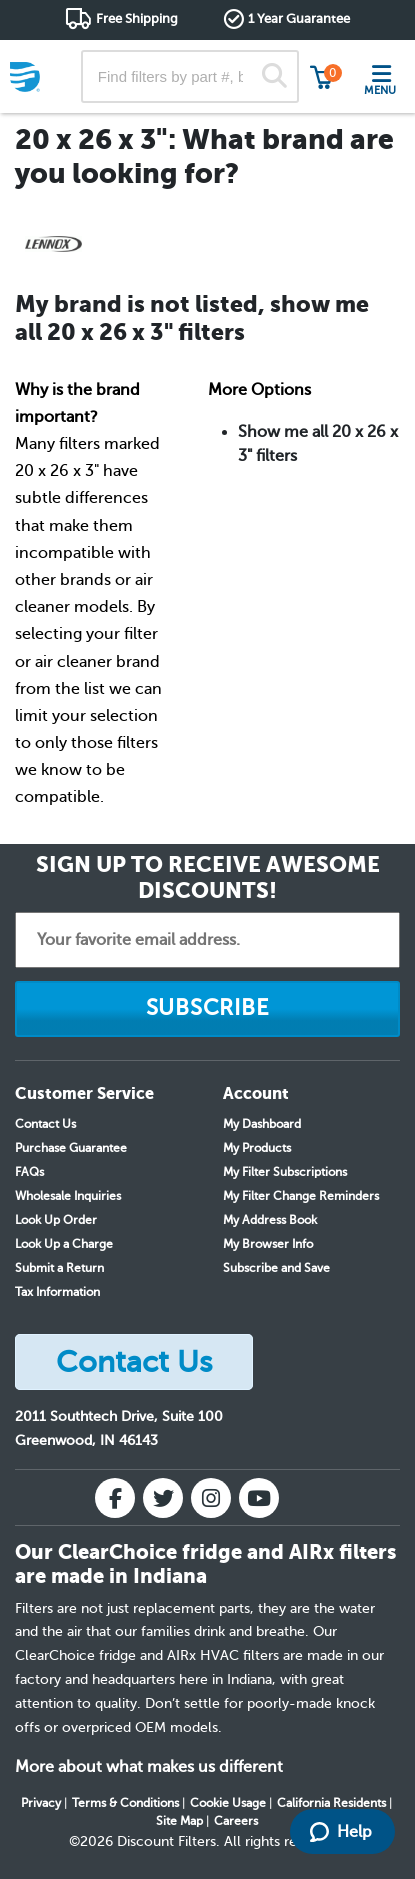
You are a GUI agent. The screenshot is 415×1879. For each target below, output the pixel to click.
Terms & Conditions (125, 1803)
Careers (236, 1821)
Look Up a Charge (64, 1244)
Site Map (179, 1821)
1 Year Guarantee (299, 18)
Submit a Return (59, 1268)
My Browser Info (268, 1244)
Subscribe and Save (276, 1268)
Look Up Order (56, 1220)
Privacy (41, 1803)
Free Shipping (137, 18)
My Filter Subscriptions (285, 1172)
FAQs (29, 1172)
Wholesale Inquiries (68, 1196)
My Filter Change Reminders (301, 1196)
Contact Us (45, 1124)
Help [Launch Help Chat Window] (341, 1832)
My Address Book (270, 1220)
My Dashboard (262, 1124)
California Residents (331, 1803)
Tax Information (57, 1292)
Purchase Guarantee (71, 1148)
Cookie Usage (228, 1803)
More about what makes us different (149, 1767)
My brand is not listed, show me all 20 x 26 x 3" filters (192, 318)
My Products (257, 1148)
